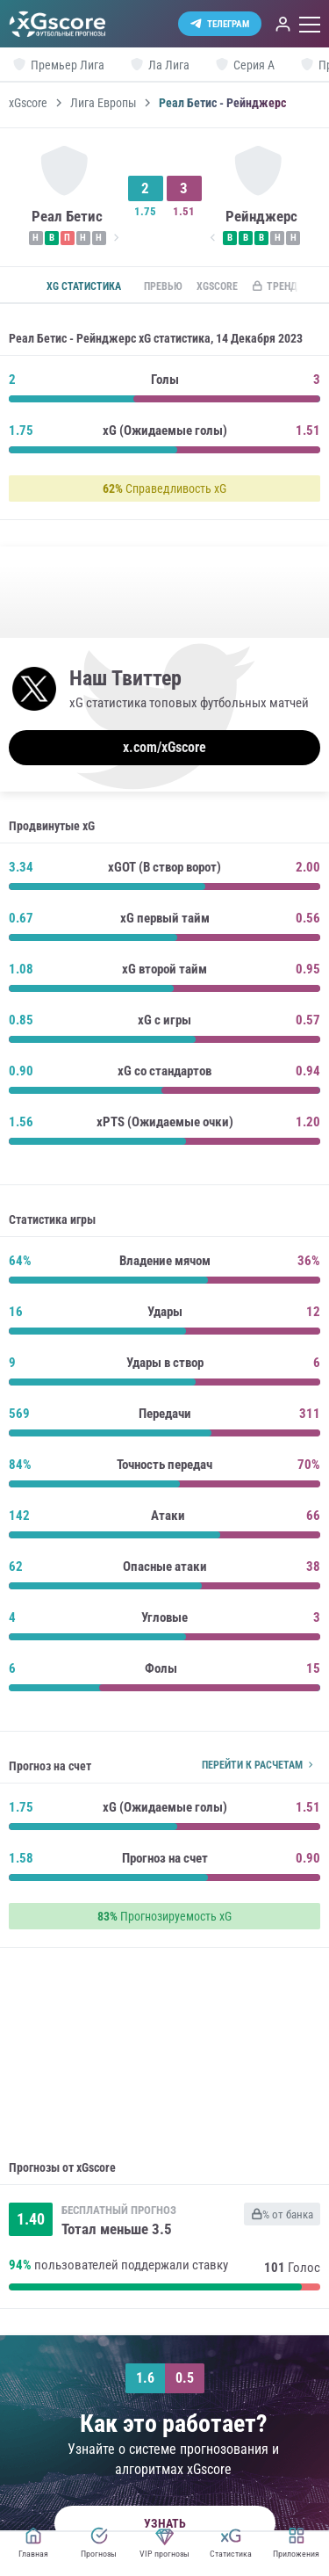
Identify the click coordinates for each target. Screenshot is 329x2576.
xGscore (28, 103)
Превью (163, 286)
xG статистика (83, 286)
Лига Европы (103, 103)
